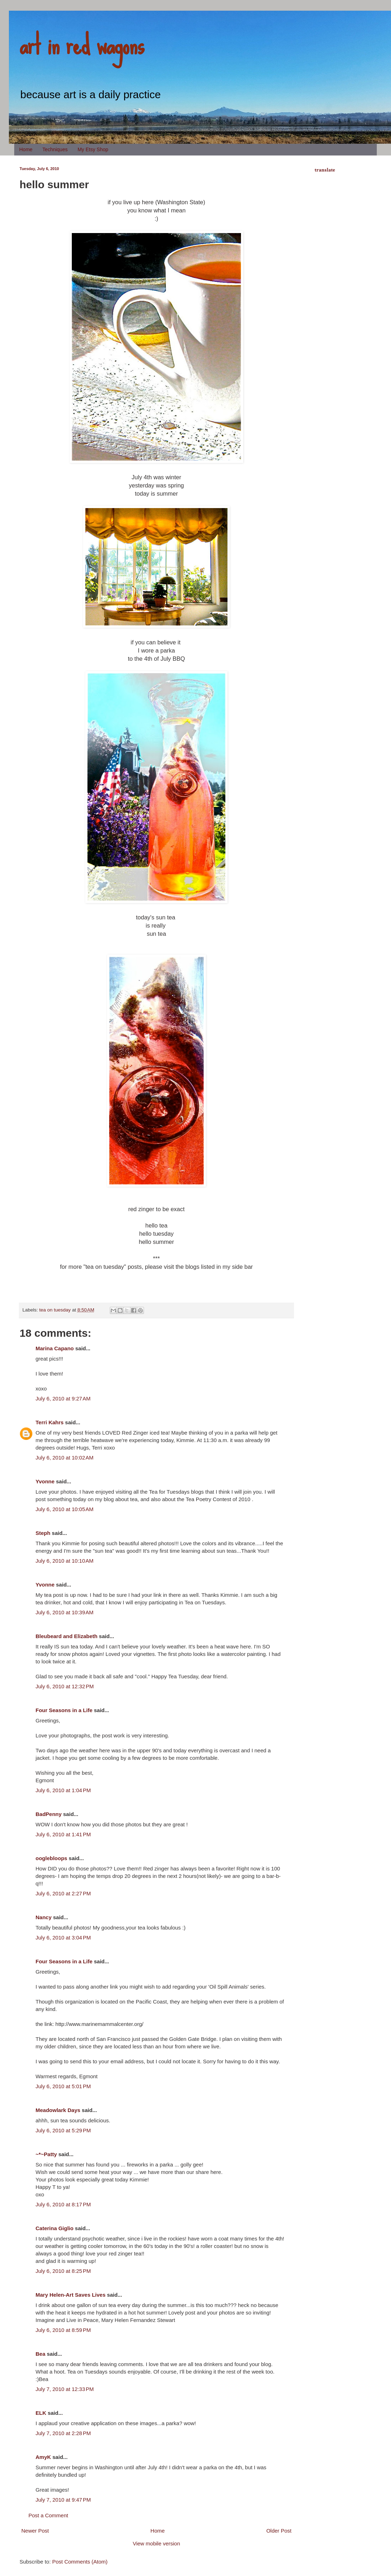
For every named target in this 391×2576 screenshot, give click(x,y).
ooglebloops (51, 1858)
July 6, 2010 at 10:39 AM (64, 1612)
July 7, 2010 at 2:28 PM (63, 2433)
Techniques (55, 149)
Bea (40, 2354)
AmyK (43, 2457)
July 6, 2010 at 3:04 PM (63, 1937)
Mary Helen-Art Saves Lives (71, 2295)
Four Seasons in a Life (64, 1710)
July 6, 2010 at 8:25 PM (63, 2271)
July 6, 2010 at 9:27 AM (63, 1398)
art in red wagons (82, 44)
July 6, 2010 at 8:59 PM (63, 2330)
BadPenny (48, 1814)
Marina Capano (55, 1348)
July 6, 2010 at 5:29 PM (63, 2130)
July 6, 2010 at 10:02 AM (64, 1458)
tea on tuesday (55, 1310)
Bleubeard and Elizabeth (66, 1636)
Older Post (278, 2531)
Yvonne (45, 1481)
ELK (41, 2413)
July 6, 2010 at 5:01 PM (63, 2086)
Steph (43, 1533)
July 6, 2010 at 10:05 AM (64, 1509)
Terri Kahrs (50, 1422)
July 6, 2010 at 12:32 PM (65, 1686)
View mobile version (156, 2543)
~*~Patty (46, 2154)
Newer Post (35, 2531)
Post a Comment (48, 2515)
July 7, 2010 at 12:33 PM (65, 2389)
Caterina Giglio (55, 2228)
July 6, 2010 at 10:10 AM (64, 1561)
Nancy (44, 1917)
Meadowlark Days (58, 2110)
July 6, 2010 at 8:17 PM (63, 2204)
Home (25, 149)
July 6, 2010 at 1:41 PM (63, 1834)
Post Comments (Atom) (80, 2562)
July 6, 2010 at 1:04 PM (63, 1790)
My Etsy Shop (92, 149)
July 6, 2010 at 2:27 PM (63, 1893)
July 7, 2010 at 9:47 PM (63, 2500)
